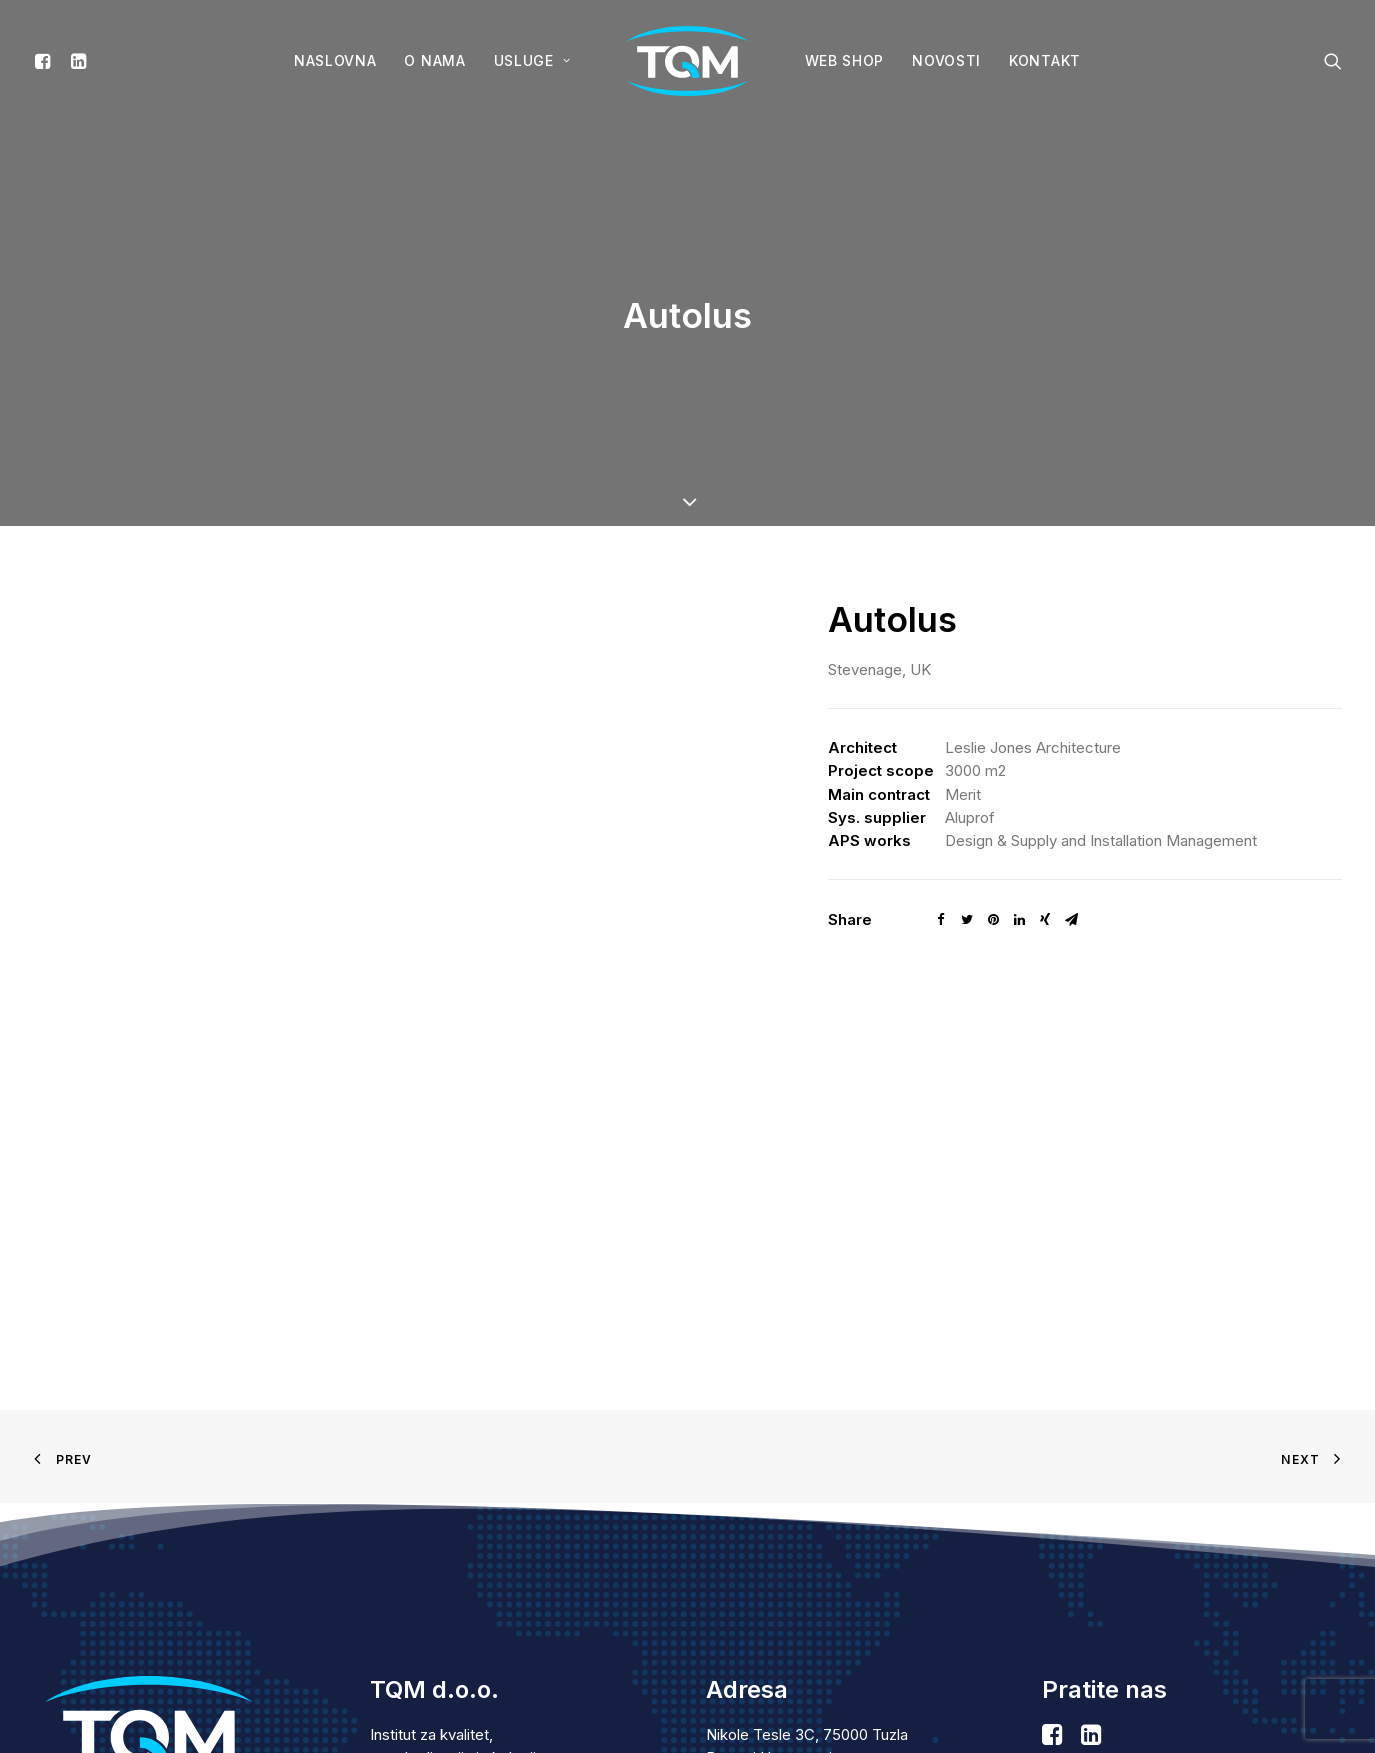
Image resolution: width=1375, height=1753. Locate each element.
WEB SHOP (845, 60)
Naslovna (335, 60)
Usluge (532, 60)
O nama (434, 60)
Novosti (946, 60)
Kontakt (1045, 60)
